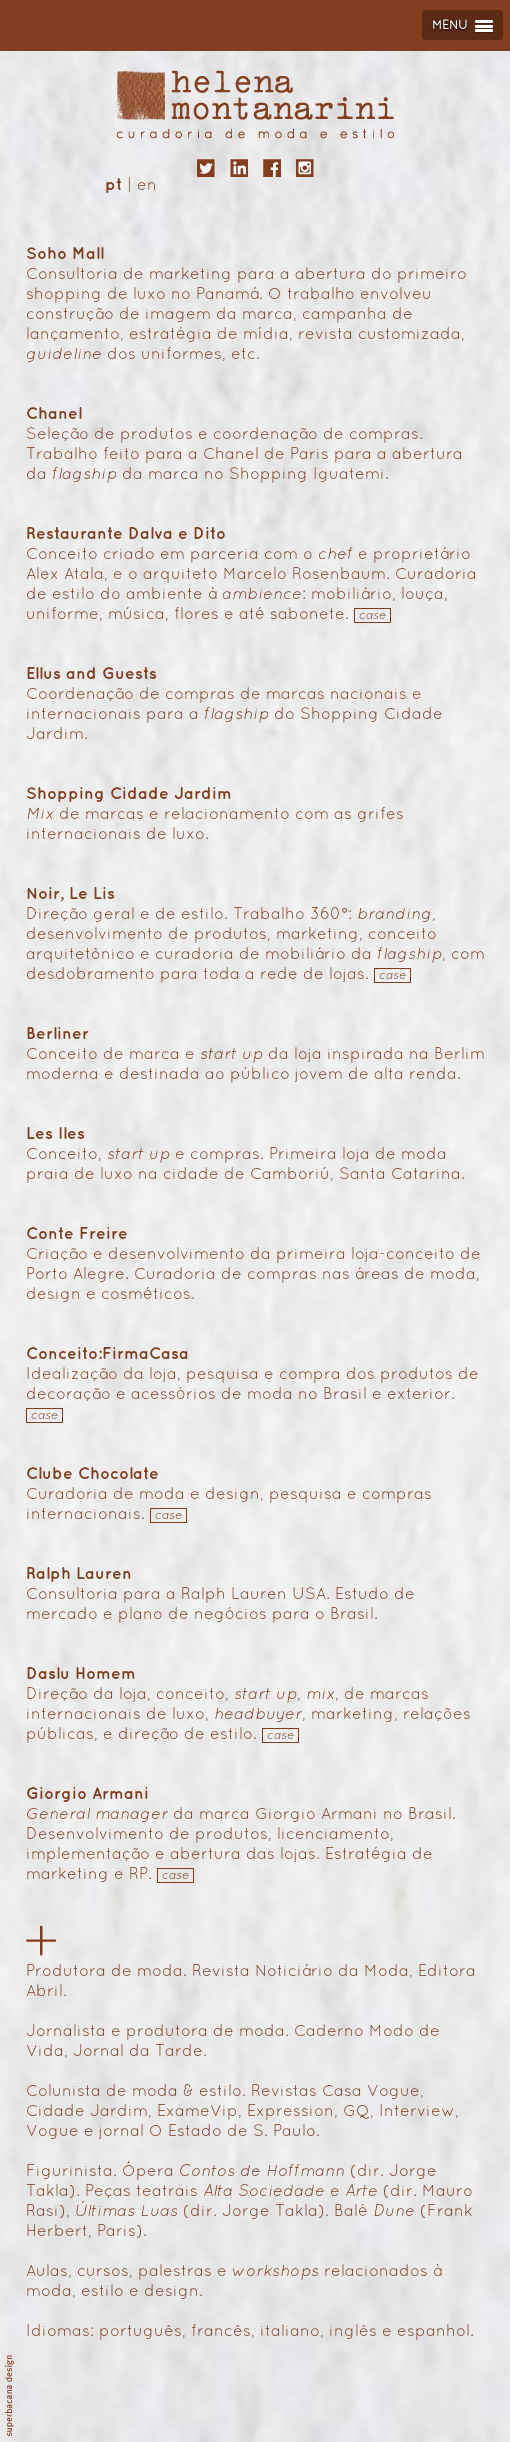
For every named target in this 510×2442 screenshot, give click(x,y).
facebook (272, 168)
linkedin (239, 168)
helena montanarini (255, 104)
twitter (206, 168)
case (372, 616)
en (147, 186)
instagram (305, 168)
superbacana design (9, 2396)
